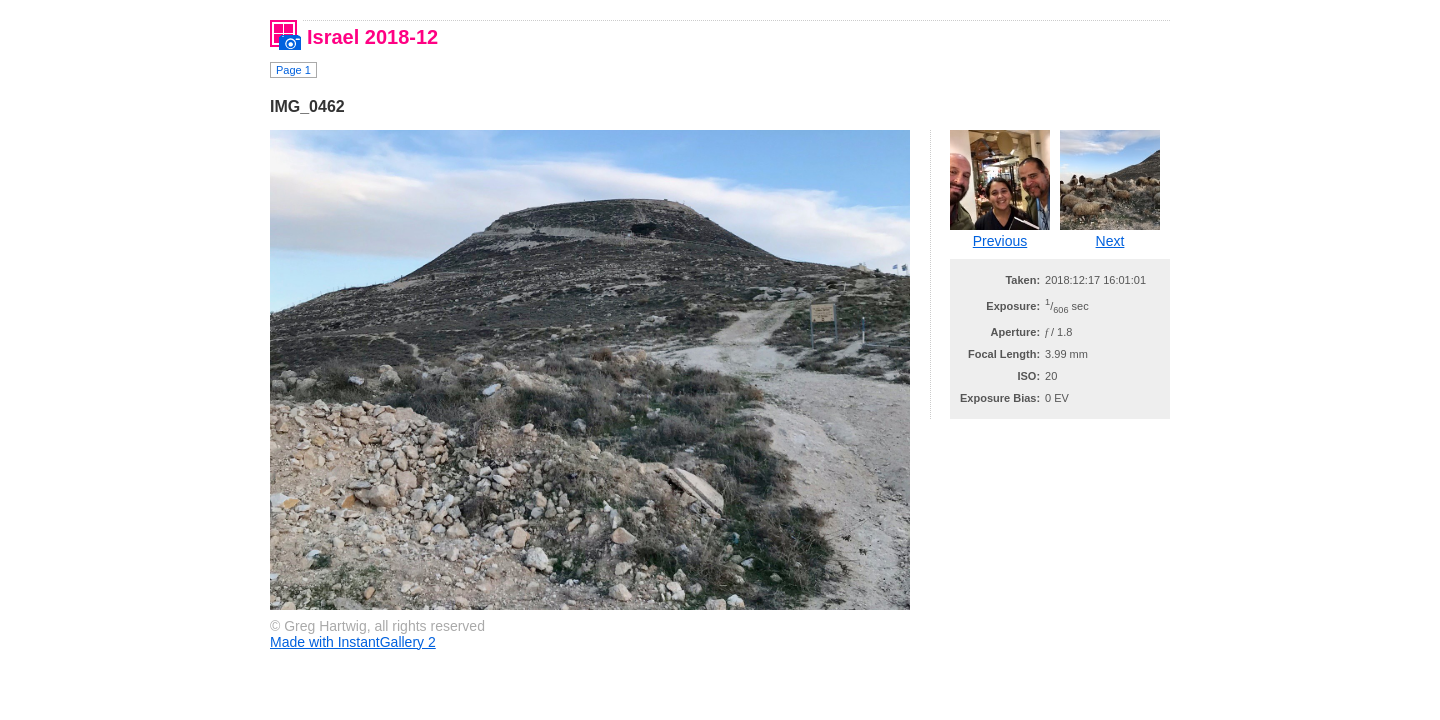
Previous (1000, 241)
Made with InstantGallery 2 (353, 642)
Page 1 (293, 70)
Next (1110, 241)
